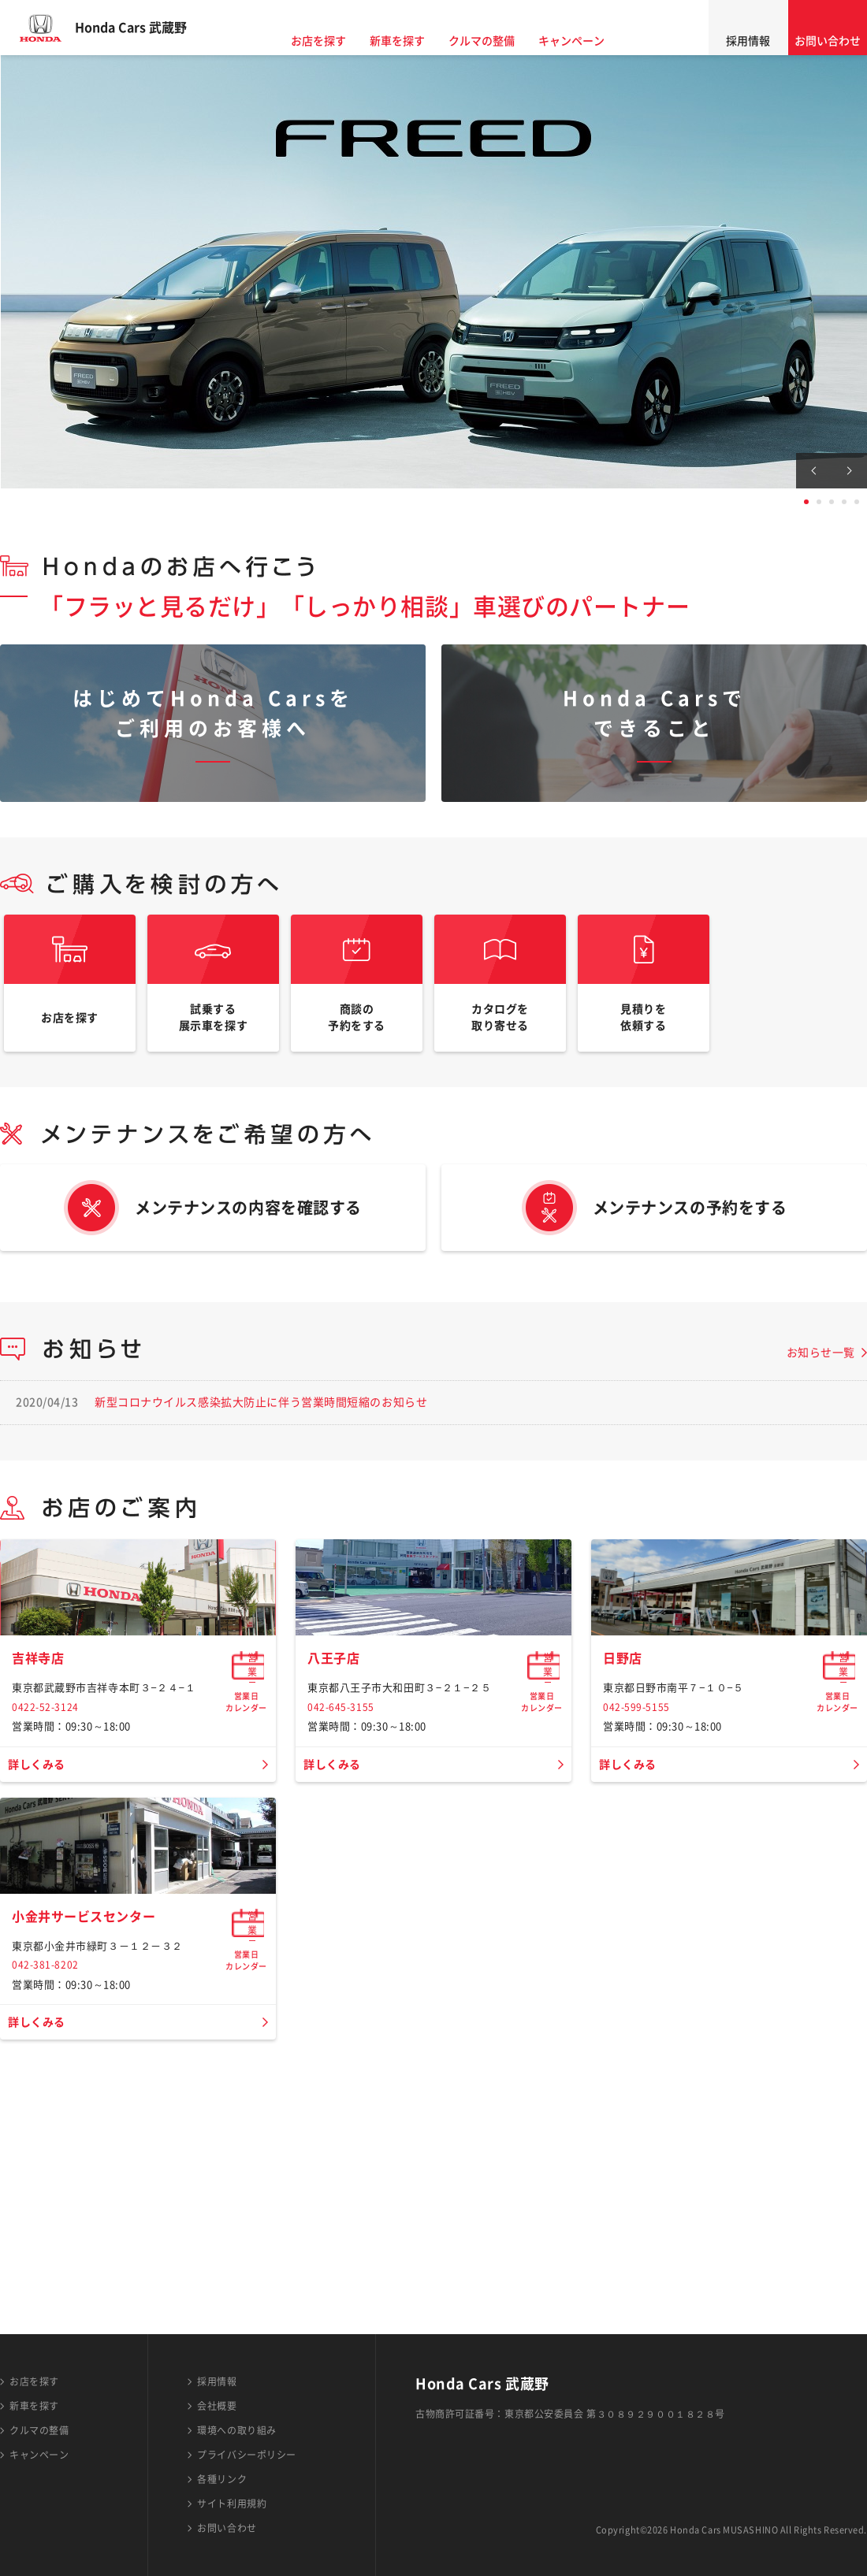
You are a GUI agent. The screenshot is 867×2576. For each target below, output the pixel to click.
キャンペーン (586, 40)
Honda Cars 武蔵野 (146, 27)
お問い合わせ (827, 40)
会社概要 (216, 2406)
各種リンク (222, 2479)
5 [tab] (856, 501)
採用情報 (748, 40)
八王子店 (336, 1791)
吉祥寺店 (41, 1791)
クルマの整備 (496, 40)
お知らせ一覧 (821, 1375)
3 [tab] (831, 501)
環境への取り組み (236, 2430)
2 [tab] (819, 501)
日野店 (625, 1791)
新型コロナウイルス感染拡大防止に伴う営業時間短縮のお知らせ (261, 1425)
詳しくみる (40, 1897)
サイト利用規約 (231, 2503)
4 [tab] (844, 501)
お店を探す (333, 40)
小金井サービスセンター (92, 2159)
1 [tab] (806, 501)
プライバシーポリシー (246, 2454)
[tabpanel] (433, 271)
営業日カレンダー (246, 1798)
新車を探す (412, 40)
